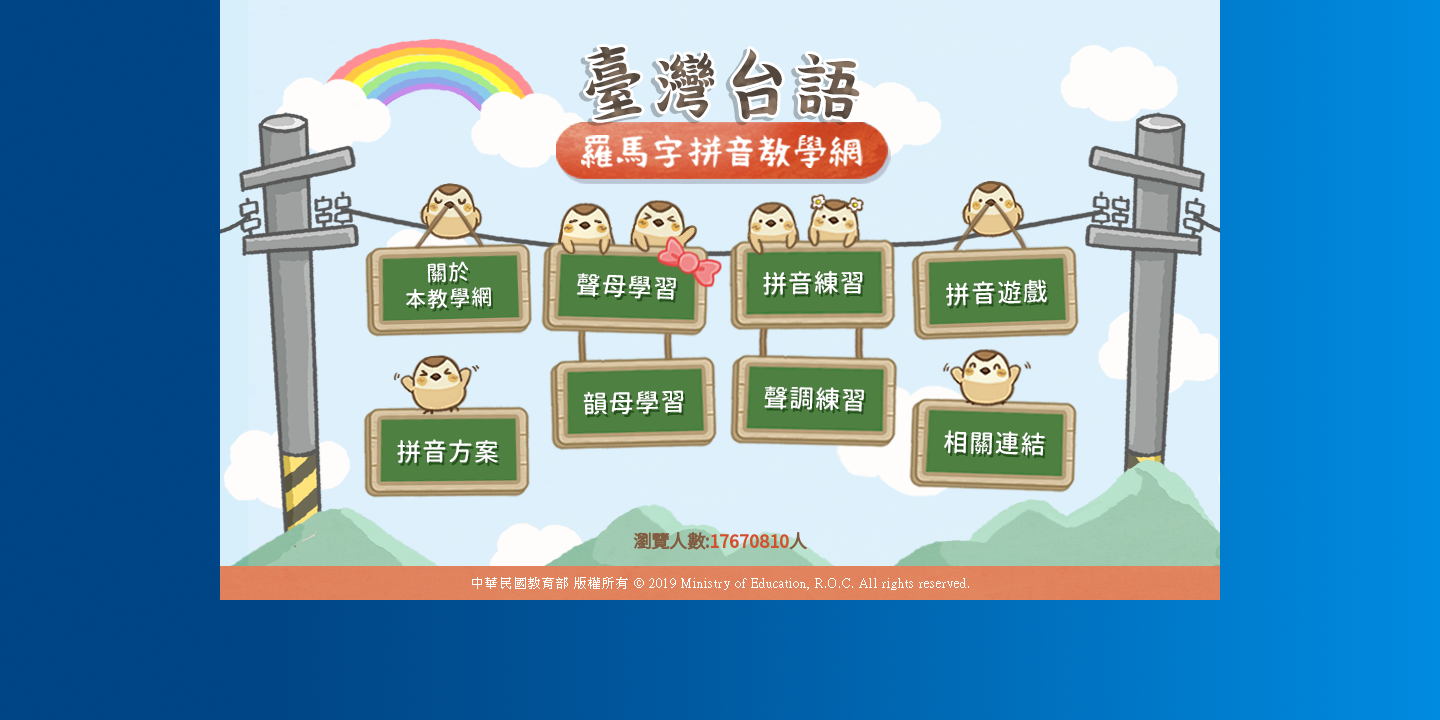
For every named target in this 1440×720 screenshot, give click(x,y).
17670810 (749, 540)
